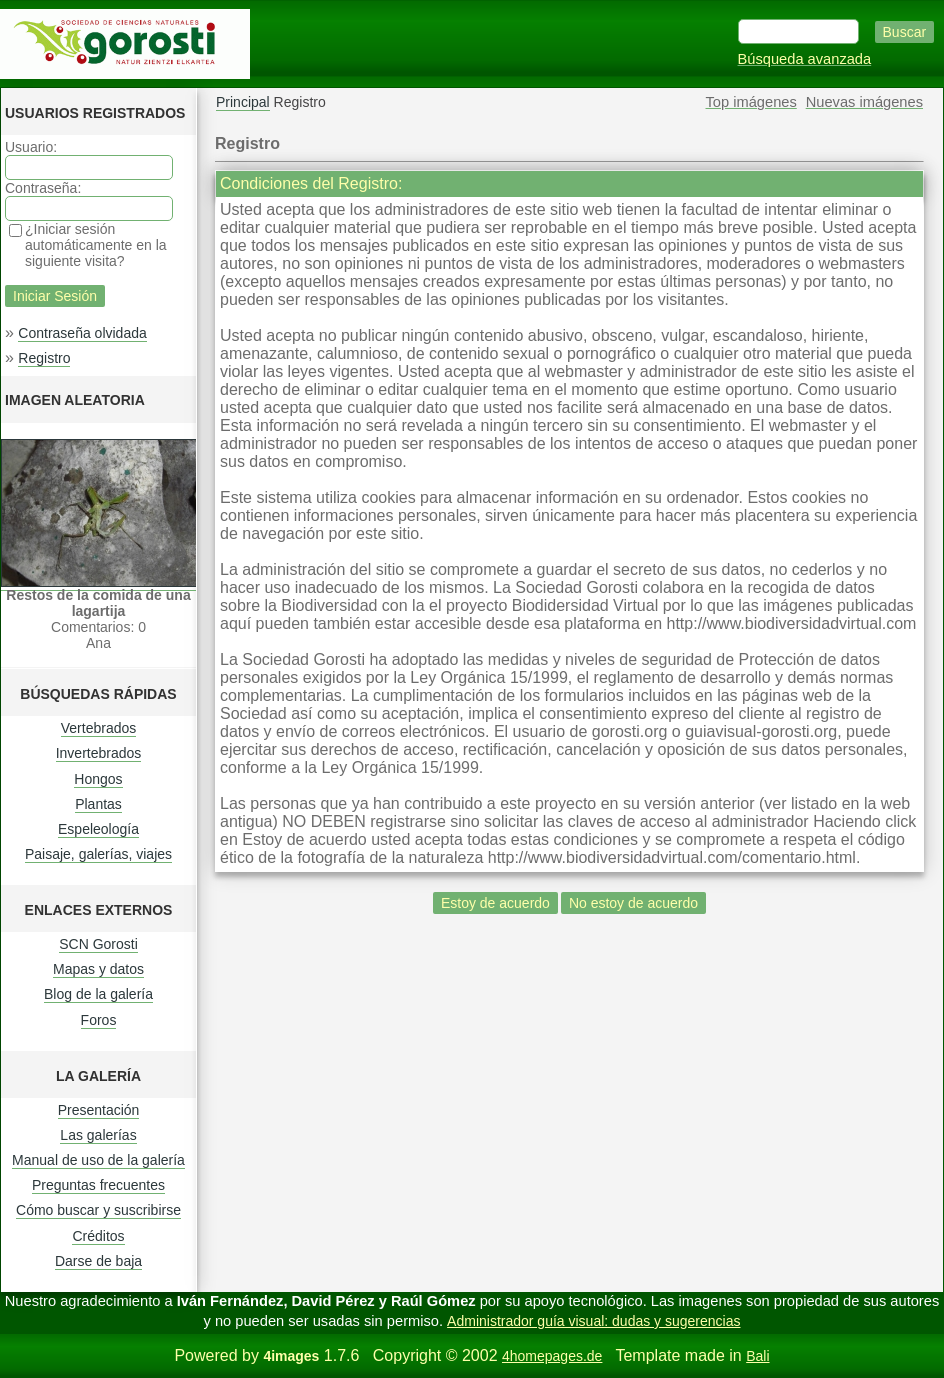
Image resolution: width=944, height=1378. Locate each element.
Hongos (98, 779)
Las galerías (98, 1135)
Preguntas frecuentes (98, 1185)
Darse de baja (98, 1261)
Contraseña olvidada (82, 333)
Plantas (98, 804)
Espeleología (98, 829)
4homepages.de (552, 1356)
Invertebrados (99, 753)
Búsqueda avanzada (805, 59)
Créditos (98, 1236)
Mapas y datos (98, 969)
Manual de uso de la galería (98, 1160)
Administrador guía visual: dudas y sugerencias (593, 1321)
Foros (99, 1020)
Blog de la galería (98, 994)
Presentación (99, 1110)
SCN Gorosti (98, 944)
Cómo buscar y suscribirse (98, 1210)
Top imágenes (751, 102)
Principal (243, 102)
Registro (44, 358)
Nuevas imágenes (864, 102)
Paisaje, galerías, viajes (98, 854)
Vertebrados (99, 728)
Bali (757, 1356)
